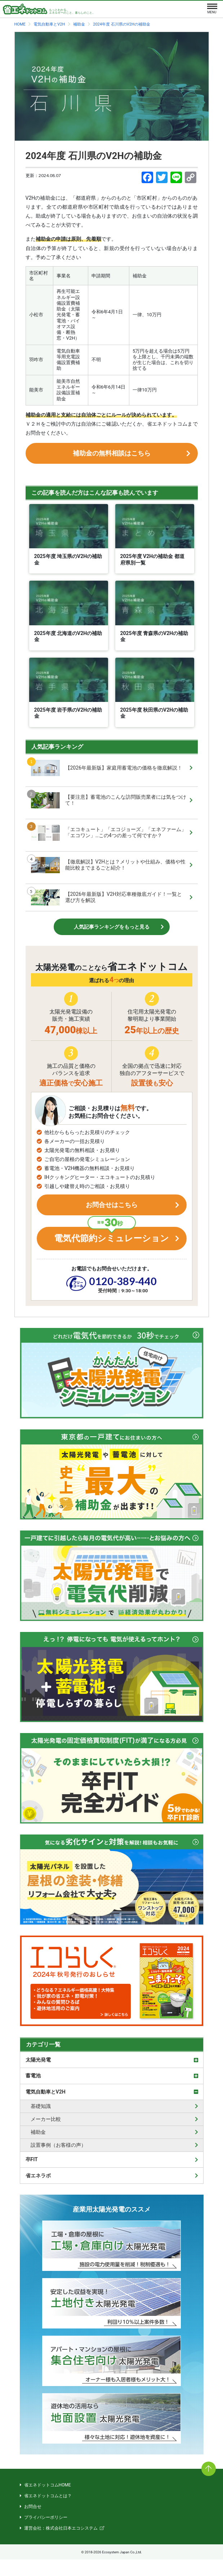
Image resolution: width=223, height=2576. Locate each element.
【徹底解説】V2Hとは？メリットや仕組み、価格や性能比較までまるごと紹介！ (108, 871)
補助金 (38, 2148)
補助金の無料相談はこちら (111, 457)
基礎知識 (41, 2123)
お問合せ (32, 2523)
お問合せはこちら (111, 1214)
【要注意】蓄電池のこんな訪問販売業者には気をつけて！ (108, 806)
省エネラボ (38, 2192)
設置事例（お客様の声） (58, 2161)
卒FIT (32, 2176)
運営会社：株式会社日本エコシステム (61, 2544)
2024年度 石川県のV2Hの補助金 (94, 155)
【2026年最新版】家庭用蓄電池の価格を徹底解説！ (106, 774)
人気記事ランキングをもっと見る (112, 933)
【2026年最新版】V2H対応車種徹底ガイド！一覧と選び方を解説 (106, 903)
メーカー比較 (46, 2136)
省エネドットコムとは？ (48, 2512)
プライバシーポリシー (45, 2533)
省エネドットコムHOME (47, 2501)
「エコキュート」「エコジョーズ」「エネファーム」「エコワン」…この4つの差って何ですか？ (108, 839)
